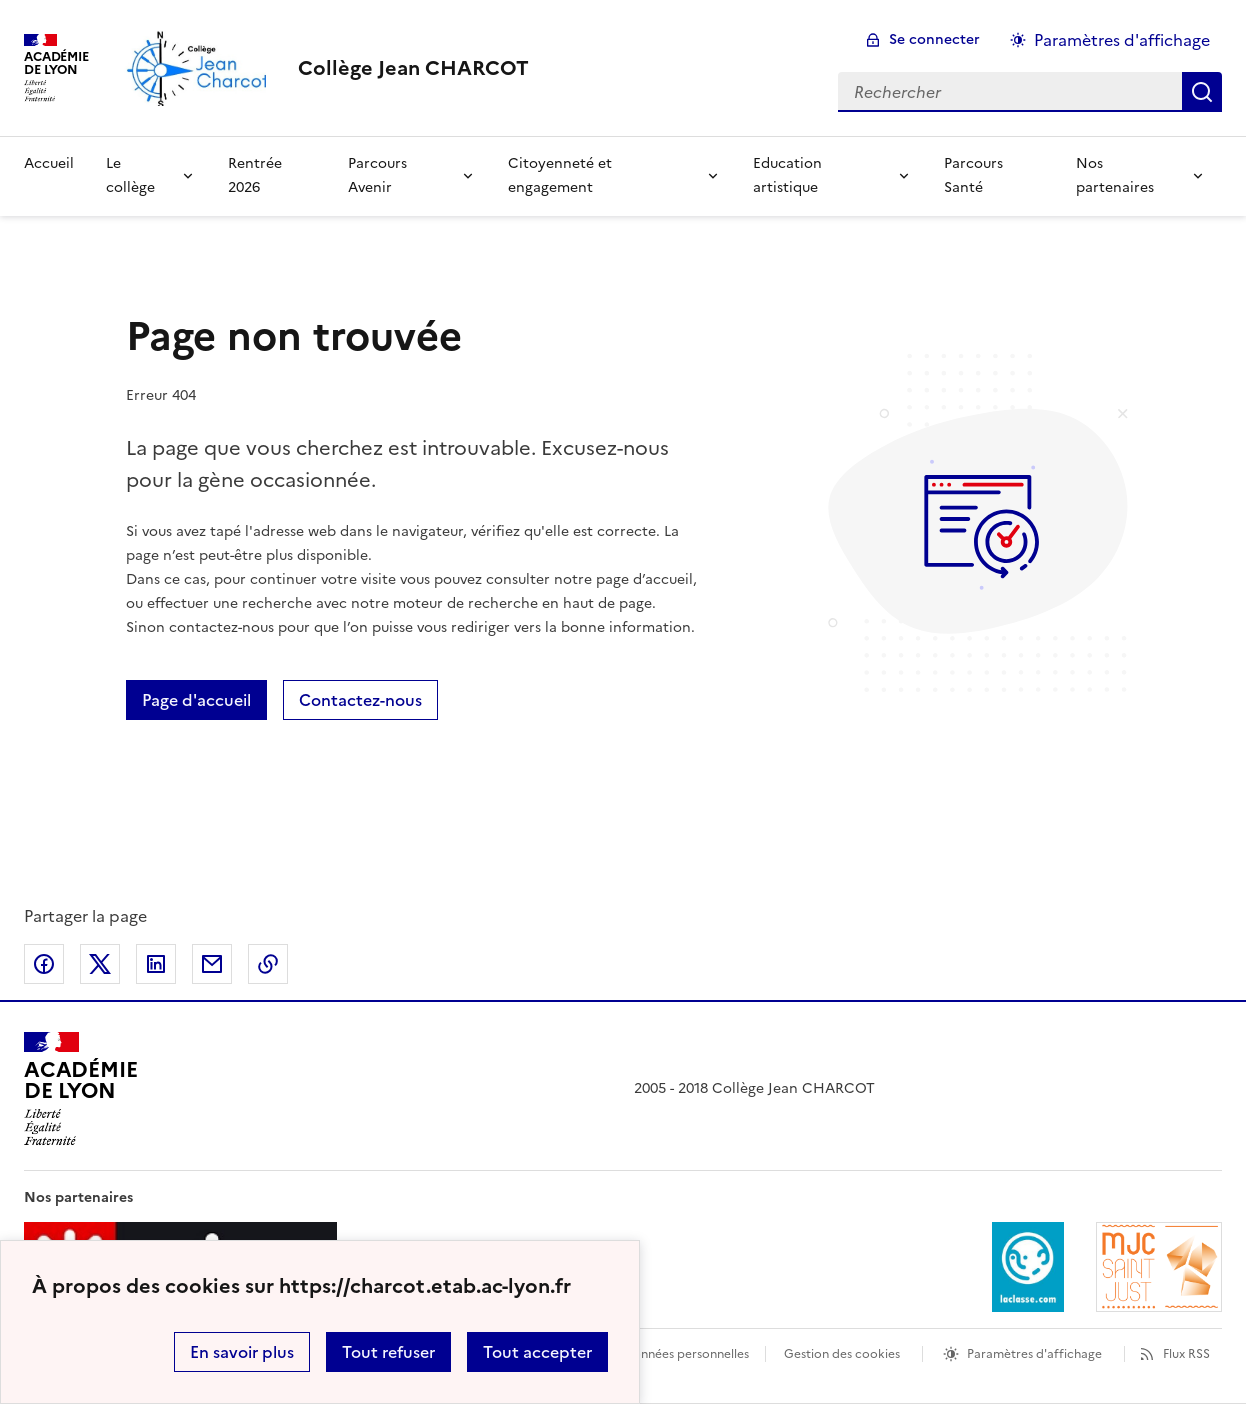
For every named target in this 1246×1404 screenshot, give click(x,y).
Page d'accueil (196, 700)
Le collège (130, 175)
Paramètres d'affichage (1034, 1354)
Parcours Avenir (377, 175)
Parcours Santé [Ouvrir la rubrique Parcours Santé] (973, 175)
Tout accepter (537, 1352)
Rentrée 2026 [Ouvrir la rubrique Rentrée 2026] (255, 175)
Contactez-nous (360, 700)
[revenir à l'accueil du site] (413, 68)
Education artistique (787, 175)
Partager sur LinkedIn (156, 964)
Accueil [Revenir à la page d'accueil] (49, 163)
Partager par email (212, 964)
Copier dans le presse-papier (268, 964)
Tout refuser (388, 1352)
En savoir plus (242, 1352)
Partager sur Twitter (100, 964)
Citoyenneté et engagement (560, 175)
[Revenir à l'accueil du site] (80, 1089)
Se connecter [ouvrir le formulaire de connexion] (934, 39)
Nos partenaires (1115, 175)
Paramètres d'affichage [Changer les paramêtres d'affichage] (1122, 40)
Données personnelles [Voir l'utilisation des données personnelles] (686, 1354)
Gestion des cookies (842, 1354)
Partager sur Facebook (44, 964)
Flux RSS (1186, 1354)
